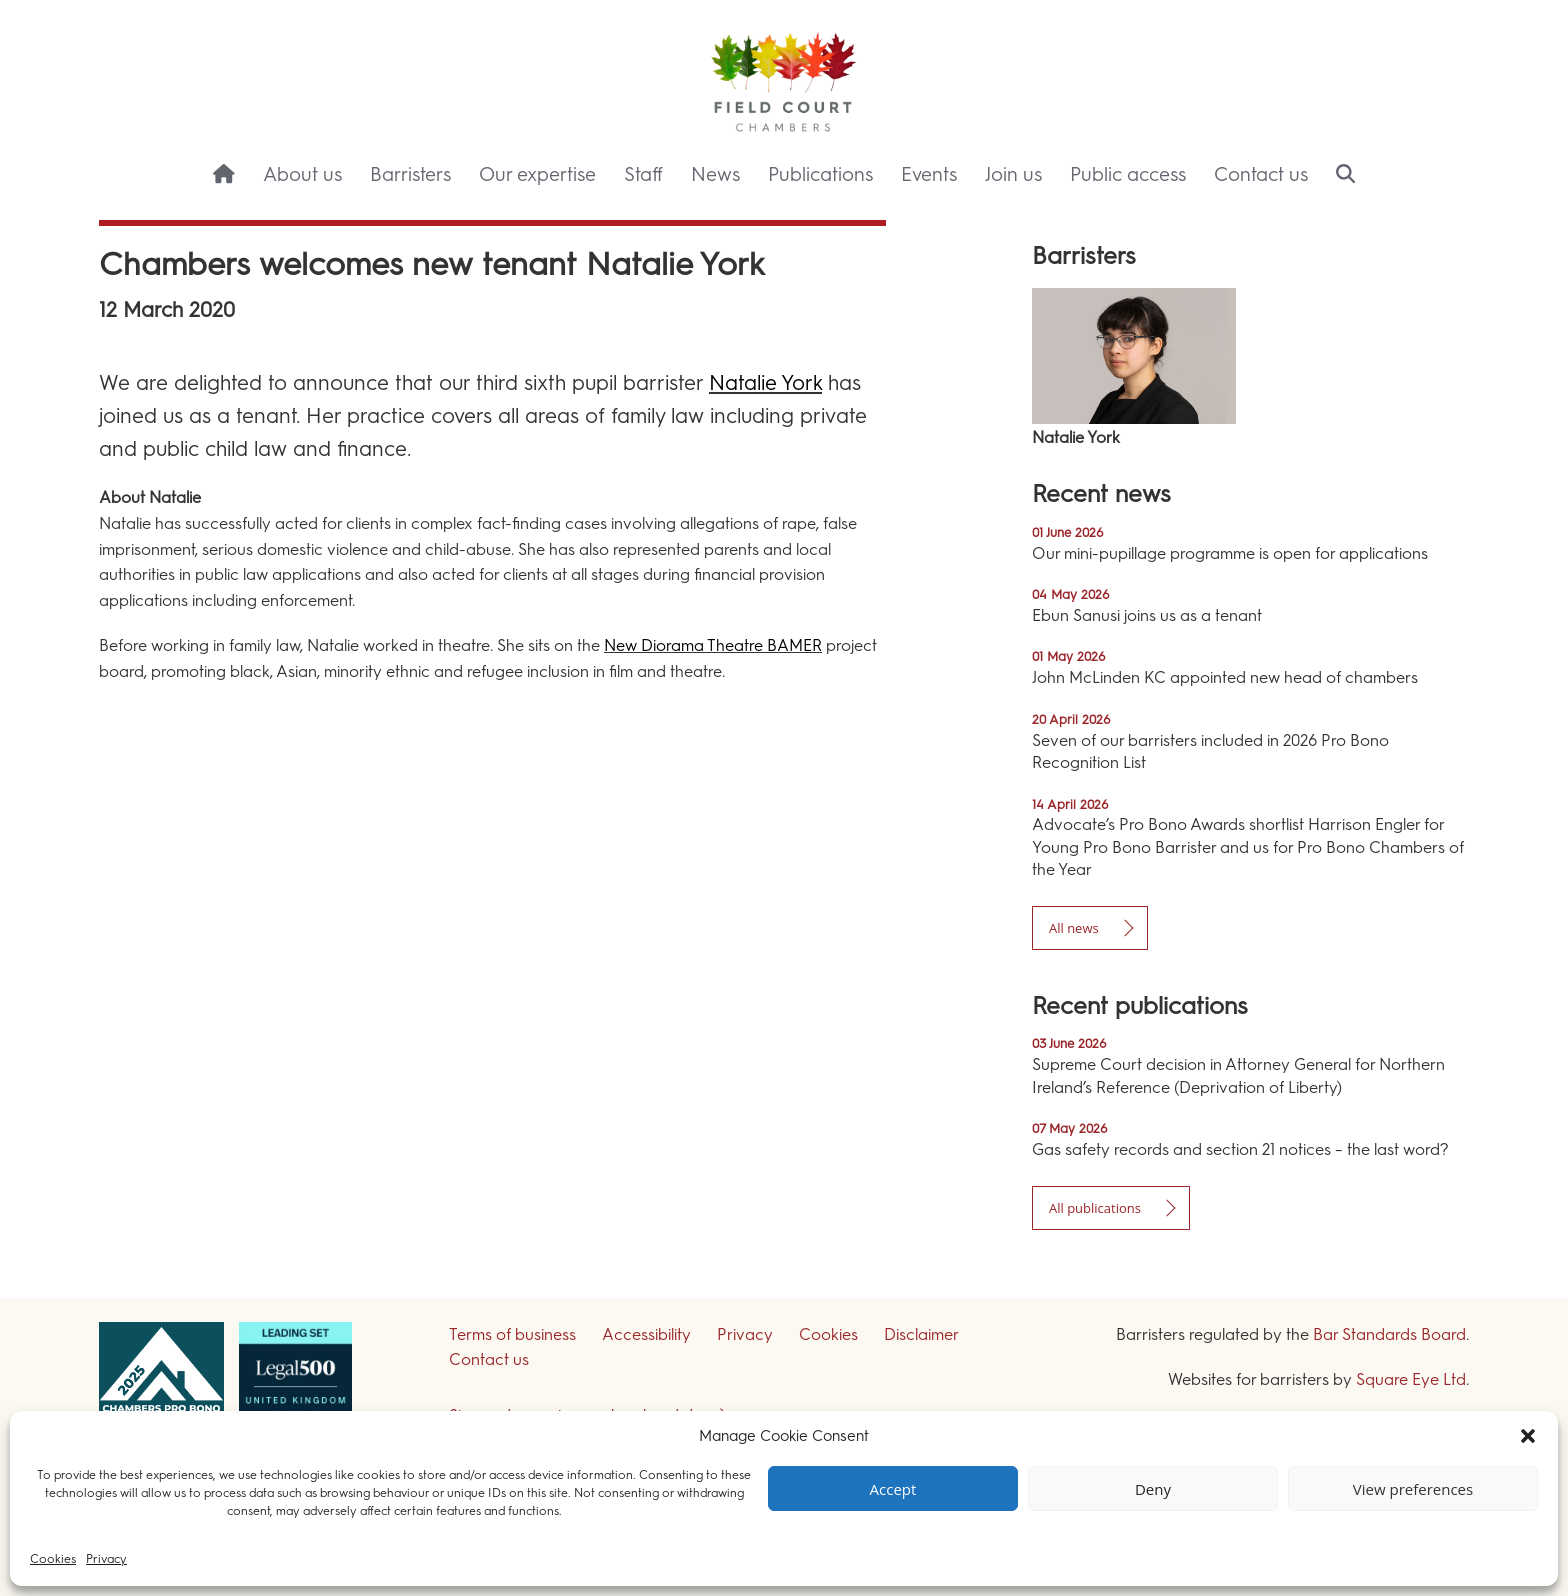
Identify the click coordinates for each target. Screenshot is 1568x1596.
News (715, 174)
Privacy (106, 1559)
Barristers (410, 174)
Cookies (53, 1559)
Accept (893, 1489)
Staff (643, 174)
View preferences (1413, 1489)
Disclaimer (921, 1334)
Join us (1013, 174)
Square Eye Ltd (1411, 1379)
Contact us (1261, 174)
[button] (1528, 1436)
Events (929, 174)
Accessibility (646, 1334)
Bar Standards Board (1389, 1334)
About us (302, 174)
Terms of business (512, 1334)
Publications (820, 174)
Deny (1153, 1489)
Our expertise (537, 174)
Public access (1128, 174)
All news (1074, 928)
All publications (1095, 1208)
